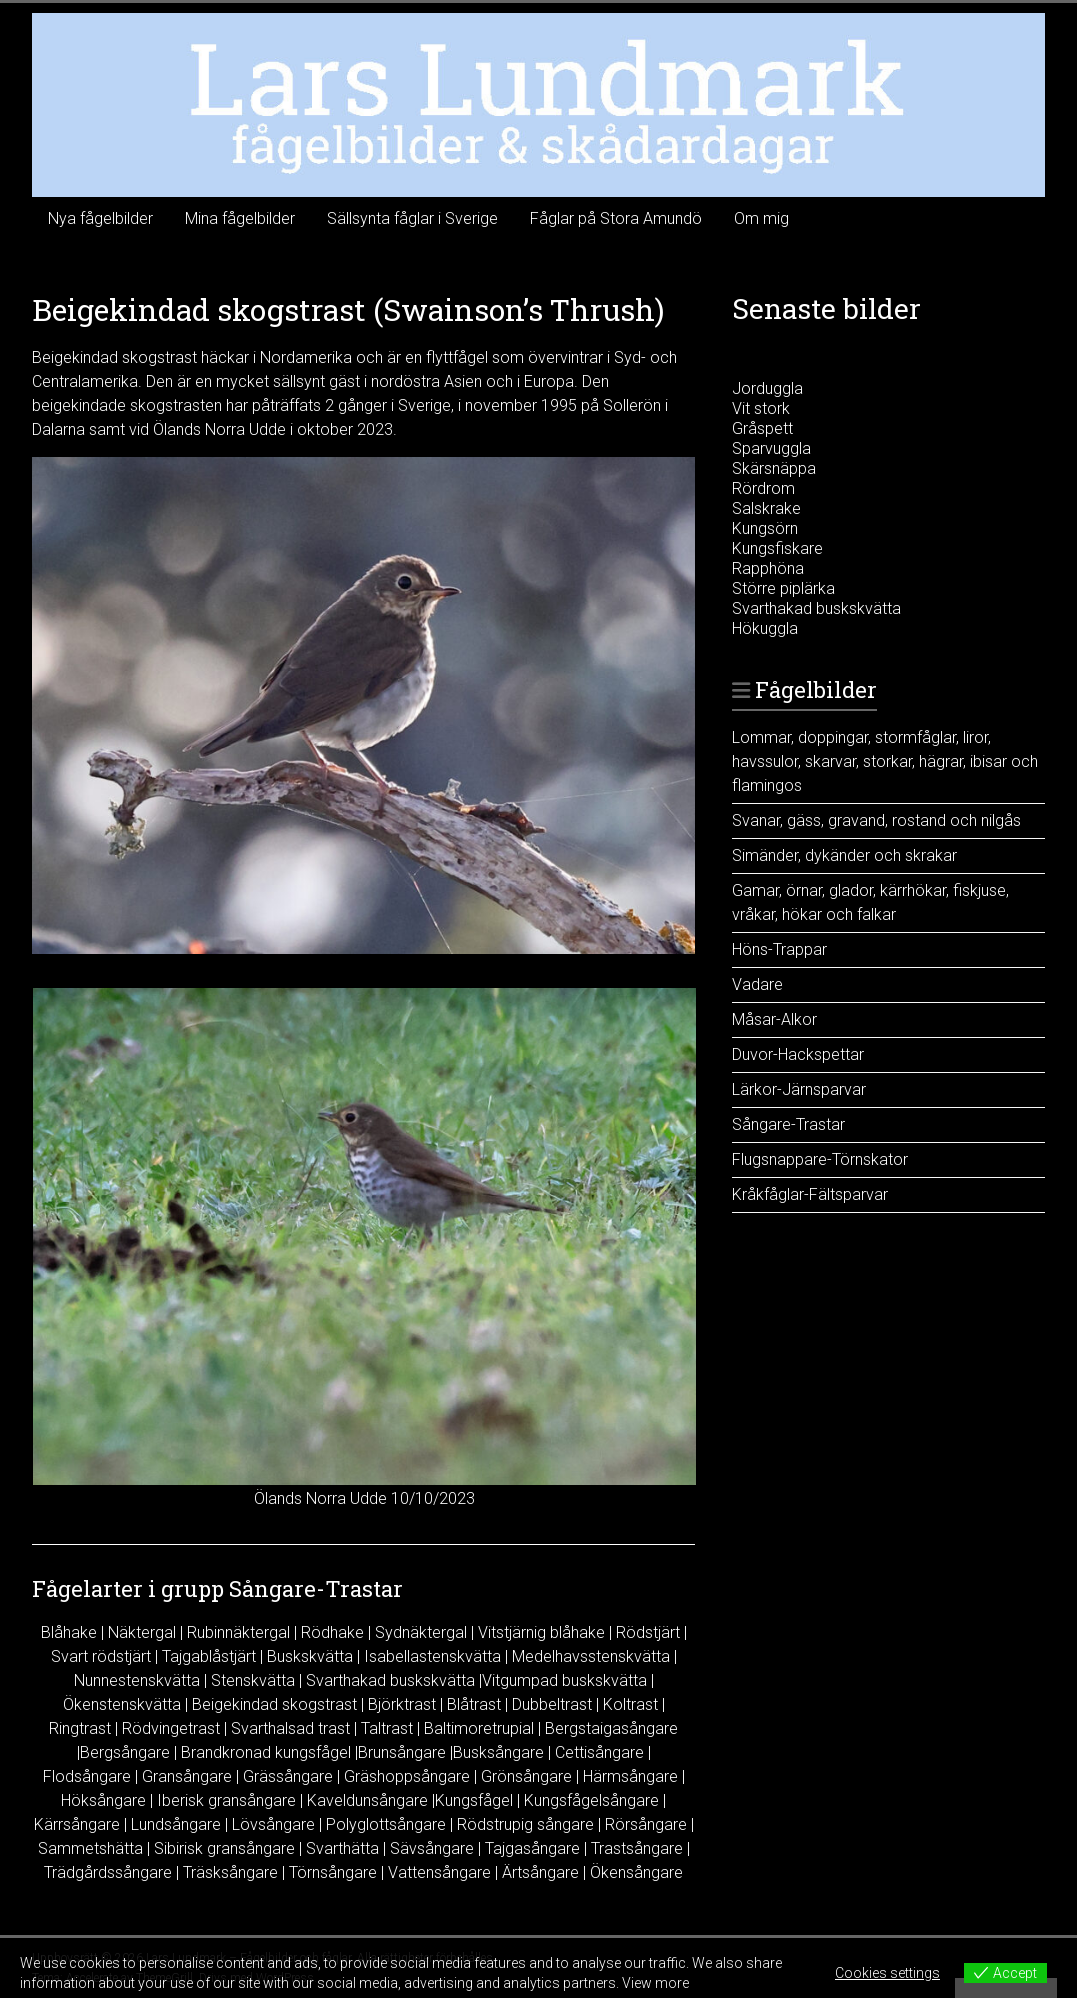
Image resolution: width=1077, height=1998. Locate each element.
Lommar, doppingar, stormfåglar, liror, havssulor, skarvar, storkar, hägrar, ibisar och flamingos (885, 761)
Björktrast (402, 1704)
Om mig (761, 218)
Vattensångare (439, 1872)
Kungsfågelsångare (591, 1800)
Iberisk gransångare (226, 1800)
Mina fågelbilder (240, 218)
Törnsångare (333, 1872)
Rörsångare (646, 1824)
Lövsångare (273, 1824)
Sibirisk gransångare (224, 1848)
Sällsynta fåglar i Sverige (412, 218)
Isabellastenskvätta (432, 1656)
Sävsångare (432, 1848)
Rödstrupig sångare (525, 1824)
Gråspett (762, 428)
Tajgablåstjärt (209, 1656)
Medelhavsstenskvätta (591, 1656)
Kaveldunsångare (367, 1800)
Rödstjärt (648, 1632)
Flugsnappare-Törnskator (820, 1159)
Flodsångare (87, 1776)
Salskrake (766, 508)
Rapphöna (768, 568)
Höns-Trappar (779, 949)
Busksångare (498, 1752)
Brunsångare (402, 1752)
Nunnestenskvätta (137, 1680)
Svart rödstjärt (101, 1656)
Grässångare (288, 1776)
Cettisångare (599, 1752)
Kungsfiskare (777, 548)
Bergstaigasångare (611, 1728)
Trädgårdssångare (108, 1872)
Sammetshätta (90, 1848)
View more (655, 1983)
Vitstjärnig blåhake (541, 1632)
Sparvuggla (771, 448)
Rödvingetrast (171, 1728)
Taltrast (387, 1728)
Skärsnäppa (774, 468)
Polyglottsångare (386, 1824)
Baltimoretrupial (479, 1728)
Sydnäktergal (421, 1632)
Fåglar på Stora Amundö (616, 218)
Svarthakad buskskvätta (390, 1680)
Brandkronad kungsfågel (266, 1752)
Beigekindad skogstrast (274, 1704)
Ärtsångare (540, 1872)
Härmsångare (630, 1776)
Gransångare (187, 1776)
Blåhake (69, 1632)
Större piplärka (783, 588)
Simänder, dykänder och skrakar (844, 855)
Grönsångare (526, 1776)
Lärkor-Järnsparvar (799, 1089)
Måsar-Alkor (774, 1019)
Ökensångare (636, 1872)
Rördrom (763, 488)
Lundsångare (176, 1824)
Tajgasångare (532, 1848)
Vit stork (761, 408)
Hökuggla (765, 628)
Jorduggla (767, 388)
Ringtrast (80, 1728)
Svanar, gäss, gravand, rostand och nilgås (876, 820)
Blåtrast (474, 1704)
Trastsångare (637, 1848)
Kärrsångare (77, 1824)
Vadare (757, 984)
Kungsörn (765, 528)
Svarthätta (342, 1848)
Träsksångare (230, 1872)
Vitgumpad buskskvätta (564, 1680)
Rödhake (332, 1632)
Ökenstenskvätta (122, 1704)
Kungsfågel (474, 1800)
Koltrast (630, 1704)
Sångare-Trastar (788, 1124)
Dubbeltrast (552, 1704)
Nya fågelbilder (100, 218)
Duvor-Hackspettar (798, 1054)
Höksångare (103, 1800)
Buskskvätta (310, 1656)
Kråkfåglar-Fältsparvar (810, 1194)
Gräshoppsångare (407, 1776)
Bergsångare (125, 1752)
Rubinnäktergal (238, 1632)
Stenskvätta (253, 1680)
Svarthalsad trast (290, 1728)
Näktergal (142, 1632)
